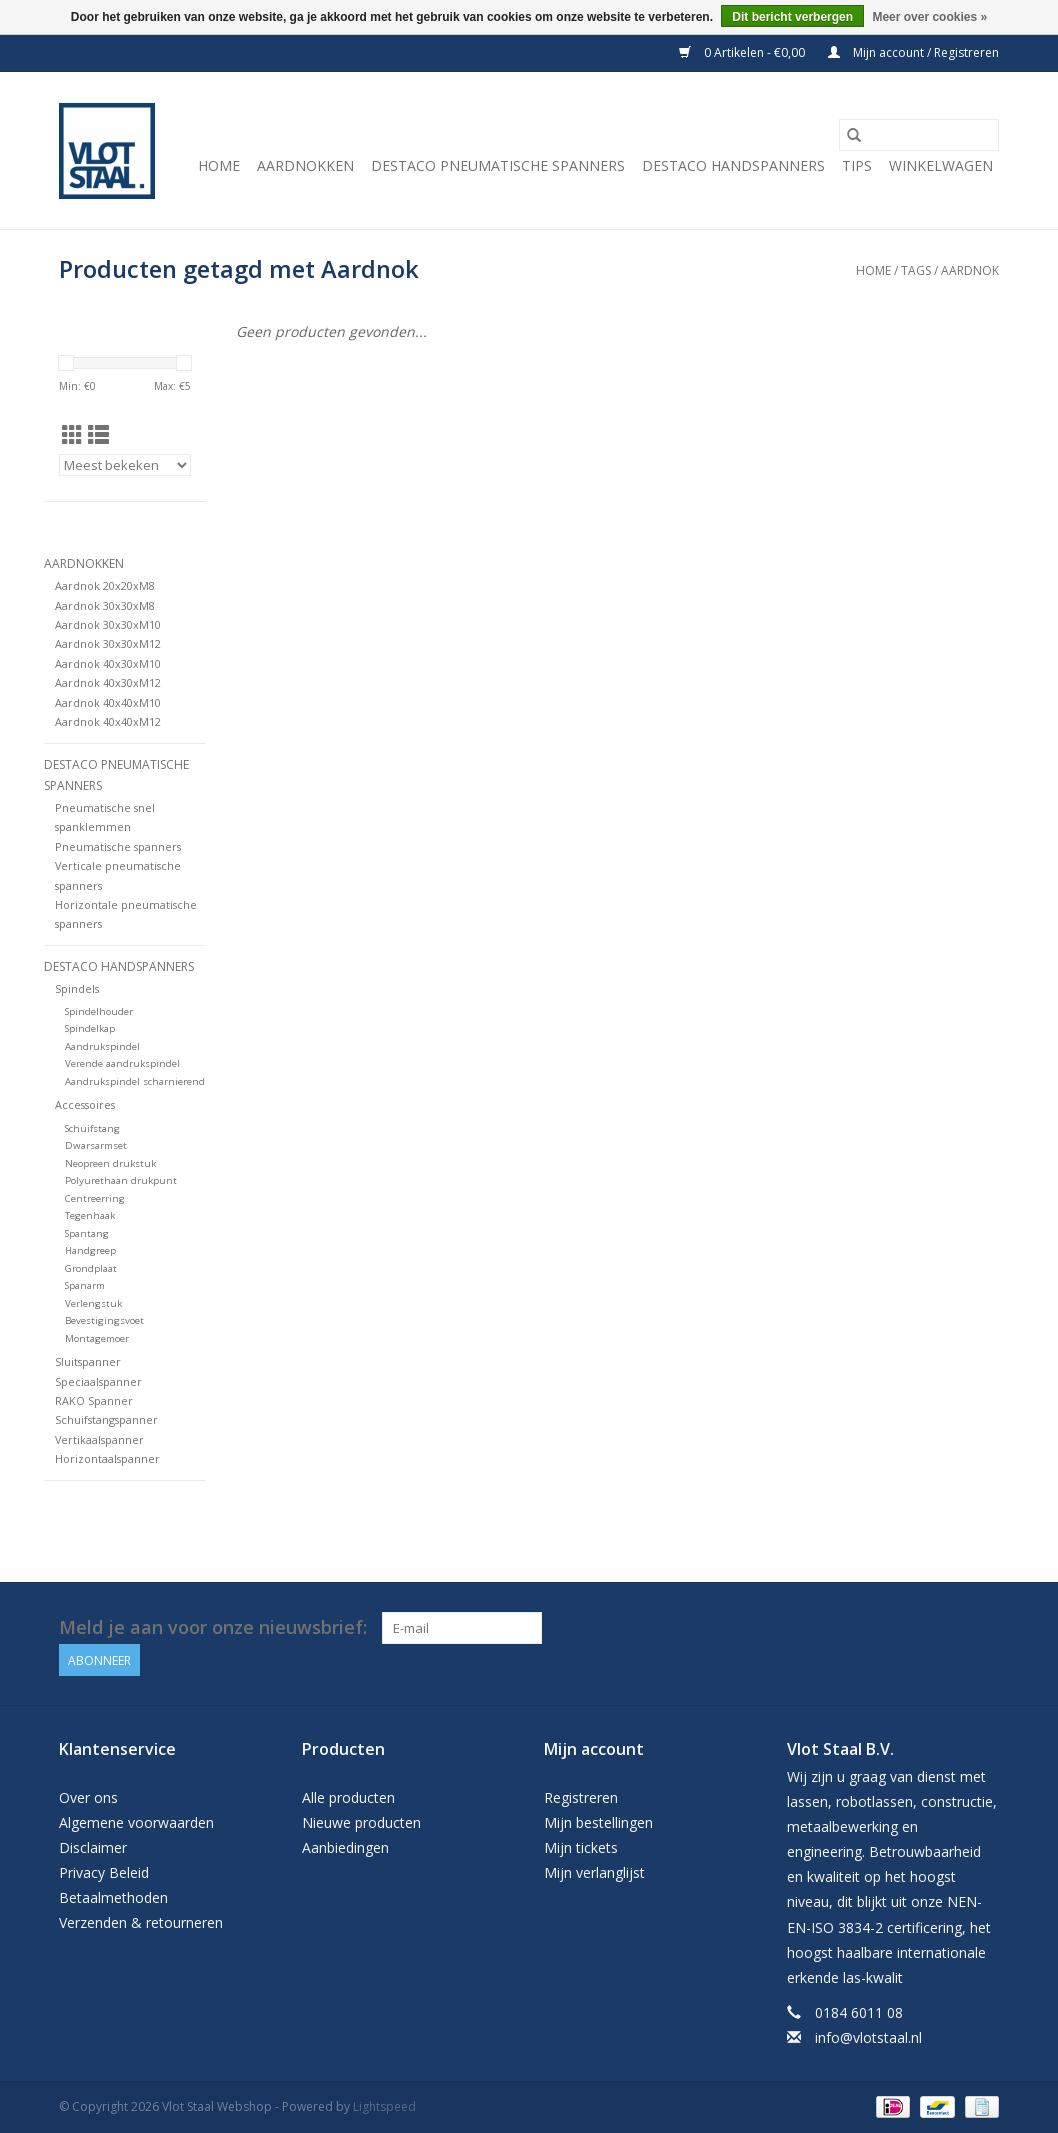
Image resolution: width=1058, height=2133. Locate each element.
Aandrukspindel (102, 1046)
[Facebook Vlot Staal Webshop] (947, 1628)
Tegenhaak (90, 1215)
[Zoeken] (919, 135)
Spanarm (85, 1285)
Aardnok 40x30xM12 (108, 682)
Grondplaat (91, 1268)
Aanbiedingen (345, 1847)
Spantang (87, 1233)
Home (219, 165)
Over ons (88, 1797)
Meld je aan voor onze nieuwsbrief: (213, 1627)
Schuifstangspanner (106, 1419)
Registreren (581, 1797)
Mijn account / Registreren (913, 52)
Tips (857, 165)
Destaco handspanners (733, 165)
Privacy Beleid (104, 1872)
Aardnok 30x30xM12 (108, 643)
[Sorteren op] (125, 465)
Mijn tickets (581, 1847)
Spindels (77, 988)
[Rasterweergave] (72, 435)
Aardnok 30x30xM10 (108, 624)
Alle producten (348, 1797)
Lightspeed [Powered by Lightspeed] (384, 2106)
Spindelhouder (99, 1011)
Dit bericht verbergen (792, 17)
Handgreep (90, 1250)
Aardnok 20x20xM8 (105, 585)
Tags (916, 270)
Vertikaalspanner (99, 1439)
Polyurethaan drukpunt (121, 1180)
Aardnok (970, 270)
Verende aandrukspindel (122, 1063)
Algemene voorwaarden (136, 1822)
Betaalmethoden (113, 1897)
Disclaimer (93, 1847)
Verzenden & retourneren (141, 1922)
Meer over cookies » (929, 17)
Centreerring (95, 1198)
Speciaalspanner (98, 1381)
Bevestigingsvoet (104, 1320)
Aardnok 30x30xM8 (105, 605)
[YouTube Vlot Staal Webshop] (983, 1628)
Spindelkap (90, 1028)
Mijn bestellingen (598, 1822)
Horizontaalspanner (107, 1458)
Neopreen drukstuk (110, 1163)
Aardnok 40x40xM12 (108, 721)
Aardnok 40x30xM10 (108, 663)
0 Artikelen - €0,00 (743, 52)
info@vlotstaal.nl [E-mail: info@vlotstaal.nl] (868, 2037)
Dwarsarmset (96, 1145)
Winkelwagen (941, 165)
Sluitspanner (88, 1361)
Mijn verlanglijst (594, 1872)
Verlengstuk (93, 1303)
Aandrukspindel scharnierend (135, 1081)
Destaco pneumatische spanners (498, 165)
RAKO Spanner (94, 1400)
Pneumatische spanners (118, 846)
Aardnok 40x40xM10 (108, 702)
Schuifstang (92, 1128)
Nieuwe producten (361, 1822)
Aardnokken (305, 165)
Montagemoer (97, 1338)
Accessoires (85, 1104)
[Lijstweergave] (98, 435)
